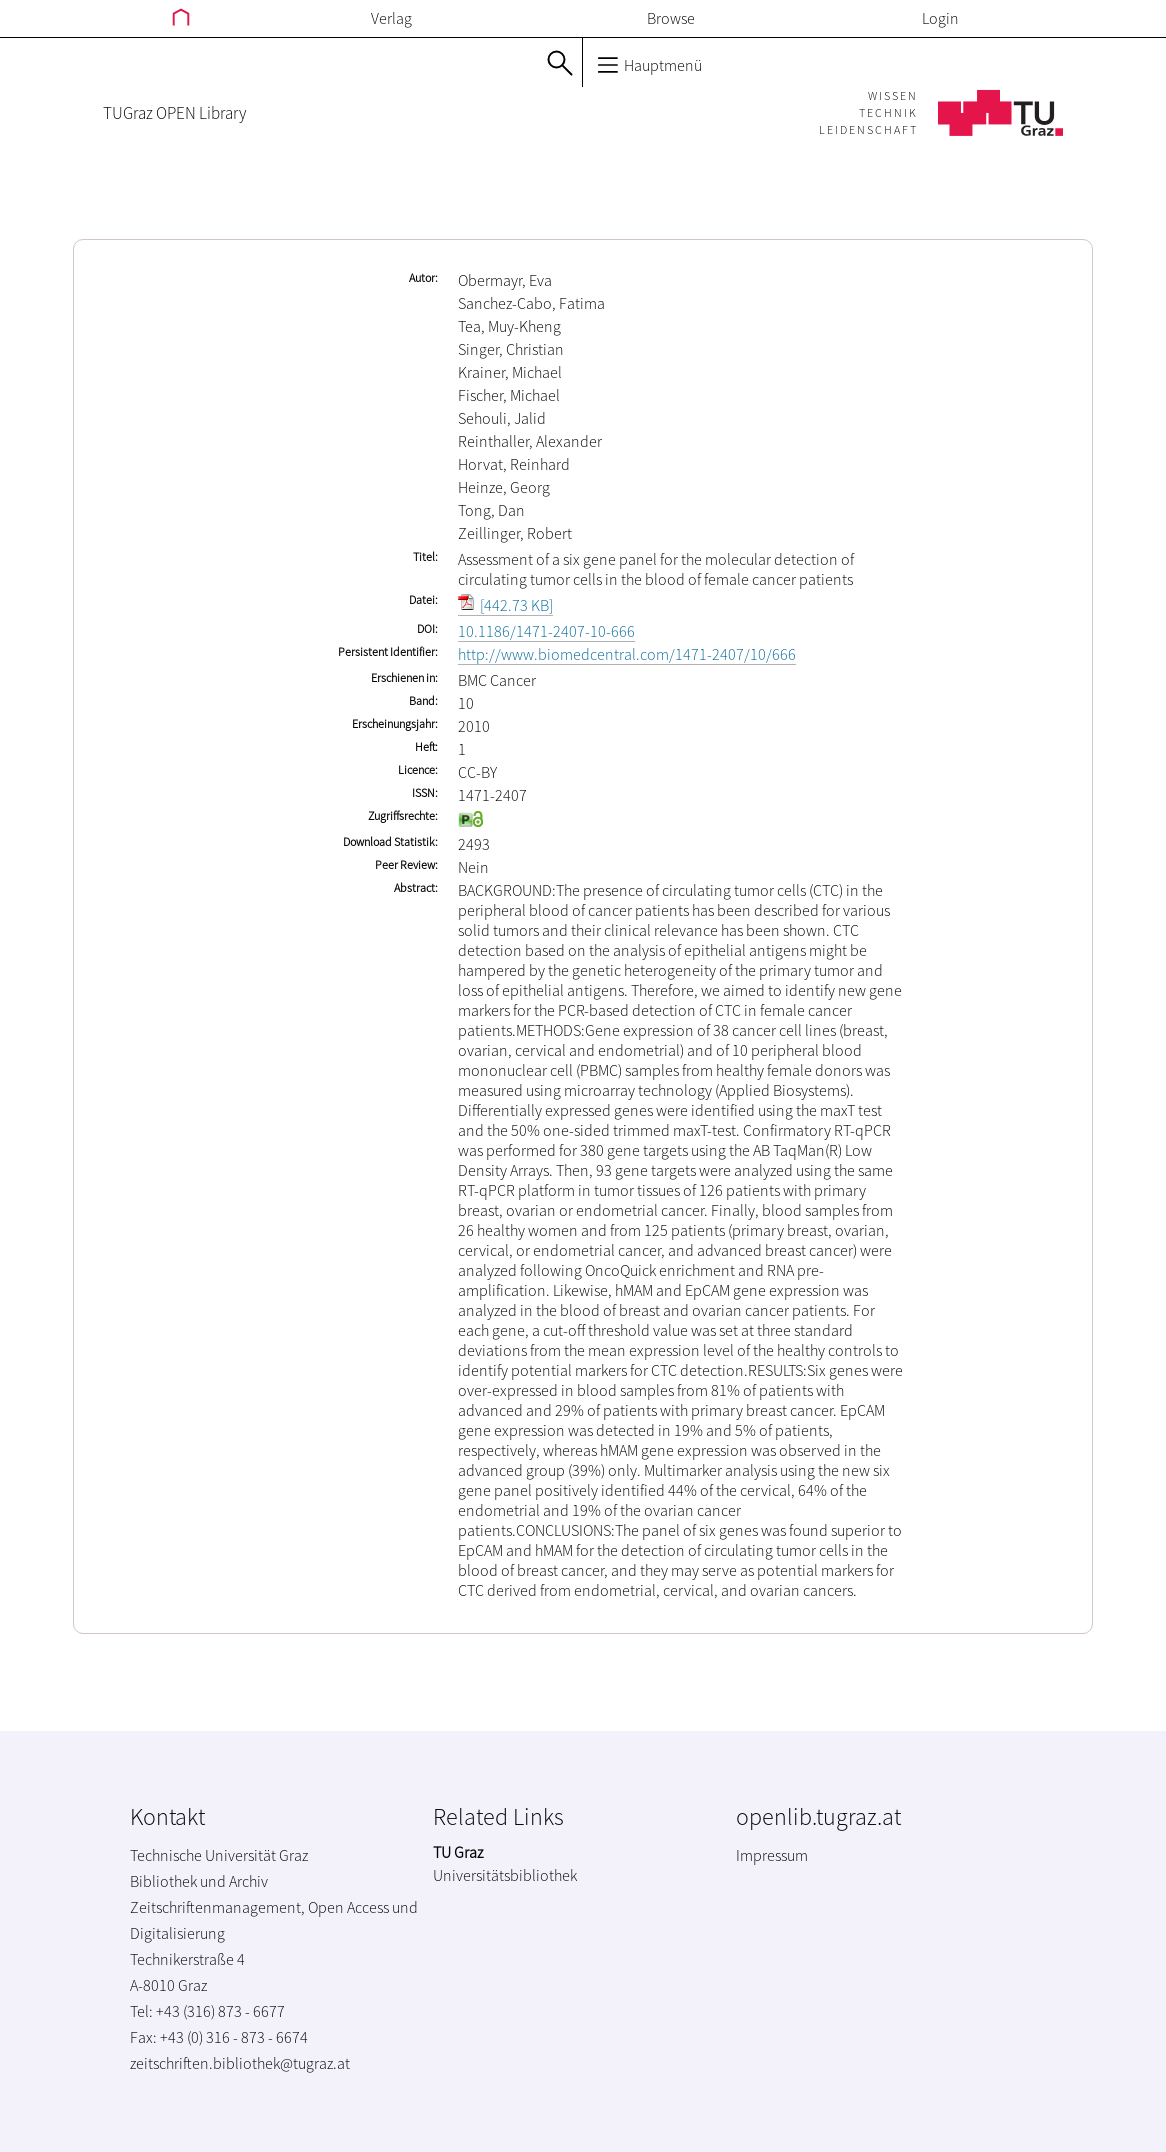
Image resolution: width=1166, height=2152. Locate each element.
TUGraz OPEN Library (174, 113)
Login (940, 18)
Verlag (391, 18)
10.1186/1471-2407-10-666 (546, 631)
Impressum (772, 1855)
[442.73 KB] (505, 605)
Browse (671, 18)
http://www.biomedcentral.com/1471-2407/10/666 (627, 654)
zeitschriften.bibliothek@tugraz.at (240, 2063)
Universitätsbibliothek (505, 1875)
